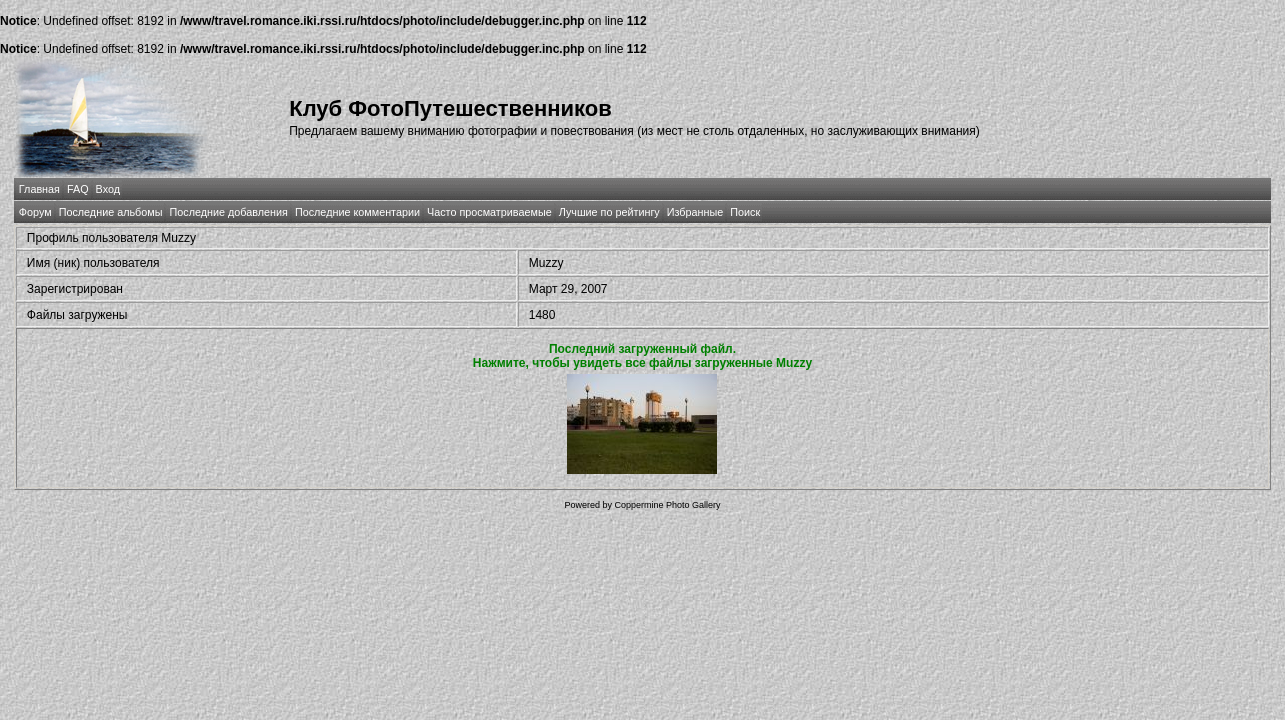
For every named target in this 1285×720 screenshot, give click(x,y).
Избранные (695, 212)
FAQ (78, 189)
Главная (39, 189)
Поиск (745, 212)
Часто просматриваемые (489, 212)
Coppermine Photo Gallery (667, 505)
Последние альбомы (111, 212)
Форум (35, 212)
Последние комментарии (357, 212)
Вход (108, 189)
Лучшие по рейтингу (609, 212)
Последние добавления (228, 212)
